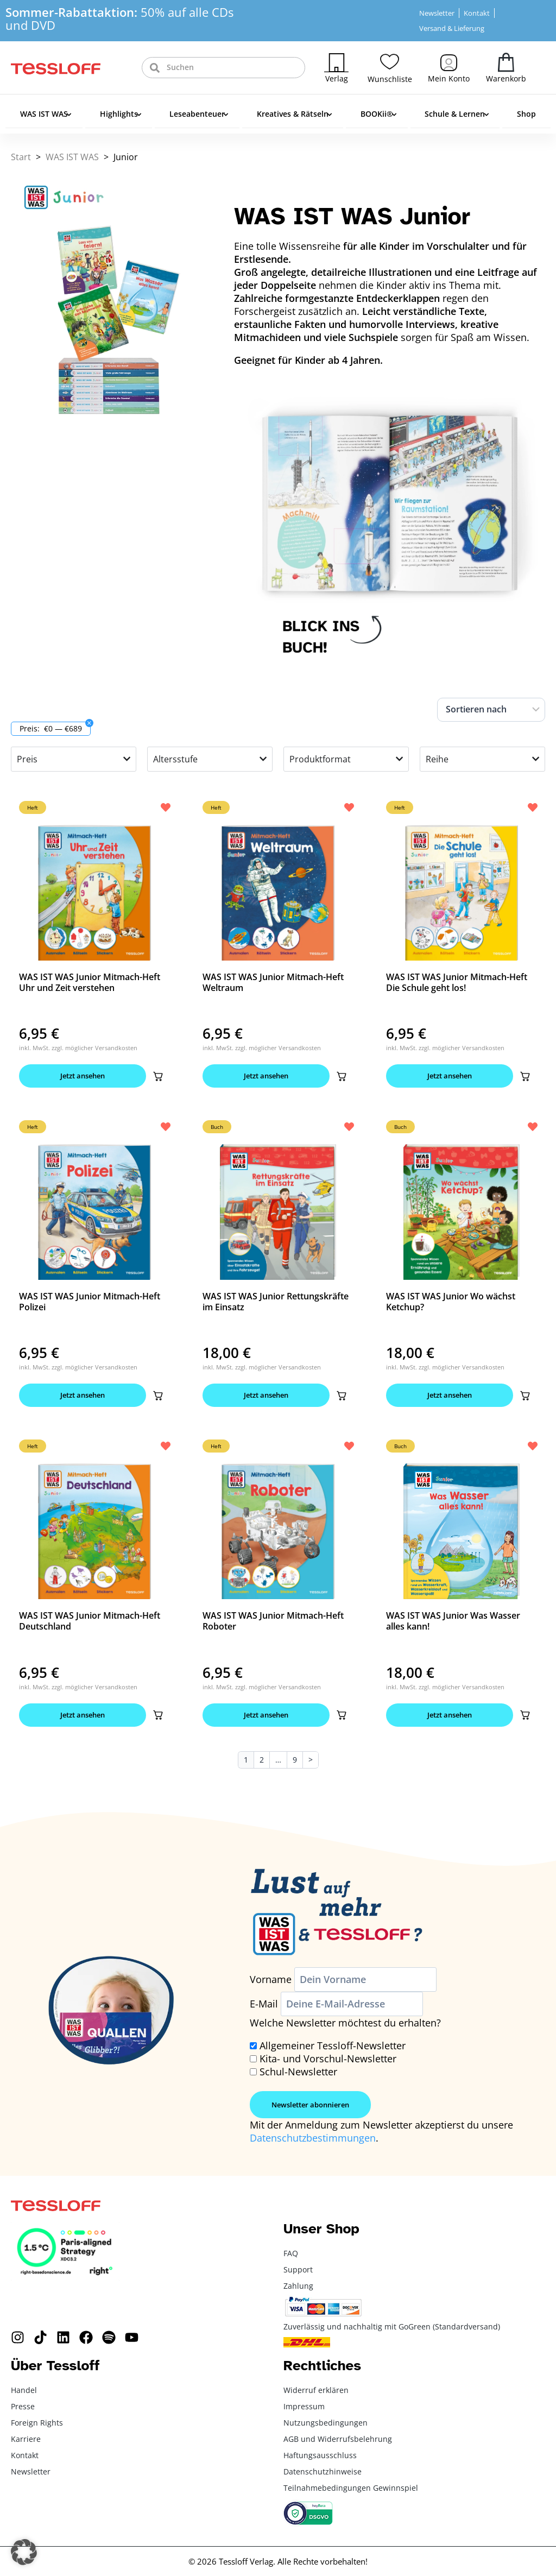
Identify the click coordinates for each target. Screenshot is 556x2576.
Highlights (121, 114)
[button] (158, 1076)
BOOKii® (379, 114)
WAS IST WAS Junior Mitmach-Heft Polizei (89, 1301)
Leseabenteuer (199, 114)
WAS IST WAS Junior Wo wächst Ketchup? (450, 1301)
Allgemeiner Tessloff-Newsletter (333, 2045)
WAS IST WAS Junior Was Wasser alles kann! (453, 1620)
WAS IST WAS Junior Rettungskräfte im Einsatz (276, 1301)
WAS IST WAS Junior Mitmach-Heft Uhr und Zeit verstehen (89, 982)
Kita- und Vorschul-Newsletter (328, 2058)
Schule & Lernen (457, 114)
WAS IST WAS (46, 114)
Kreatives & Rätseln (294, 114)
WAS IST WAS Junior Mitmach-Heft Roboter (273, 1620)
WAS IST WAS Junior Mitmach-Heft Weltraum (273, 982)
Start (21, 157)
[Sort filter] (491, 710)
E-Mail (264, 2003)
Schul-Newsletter (298, 2071)
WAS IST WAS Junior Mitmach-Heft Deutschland (89, 1620)
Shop (526, 114)
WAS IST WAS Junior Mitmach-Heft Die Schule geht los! (456, 982)
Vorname (271, 1979)
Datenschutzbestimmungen (313, 2137)
